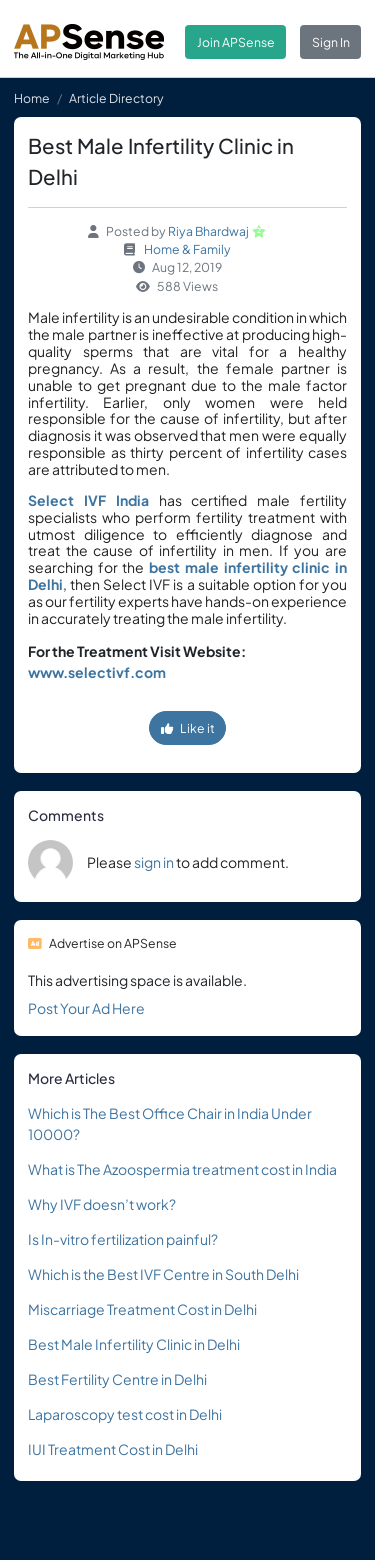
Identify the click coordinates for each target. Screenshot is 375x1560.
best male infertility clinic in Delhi (187, 575)
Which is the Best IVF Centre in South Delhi (163, 1274)
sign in (154, 862)
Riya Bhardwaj (208, 231)
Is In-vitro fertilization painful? (123, 1239)
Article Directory (116, 98)
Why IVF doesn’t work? (102, 1204)
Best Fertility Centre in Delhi (117, 1379)
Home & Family (187, 249)
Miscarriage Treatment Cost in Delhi (142, 1309)
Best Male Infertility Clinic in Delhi (134, 1344)
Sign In (331, 42)
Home (32, 98)
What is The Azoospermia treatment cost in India (182, 1169)
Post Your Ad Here (86, 1008)
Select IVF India (88, 500)
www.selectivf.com (97, 672)
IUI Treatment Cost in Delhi (113, 1449)
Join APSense (236, 42)
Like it (188, 728)
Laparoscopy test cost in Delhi (125, 1414)
